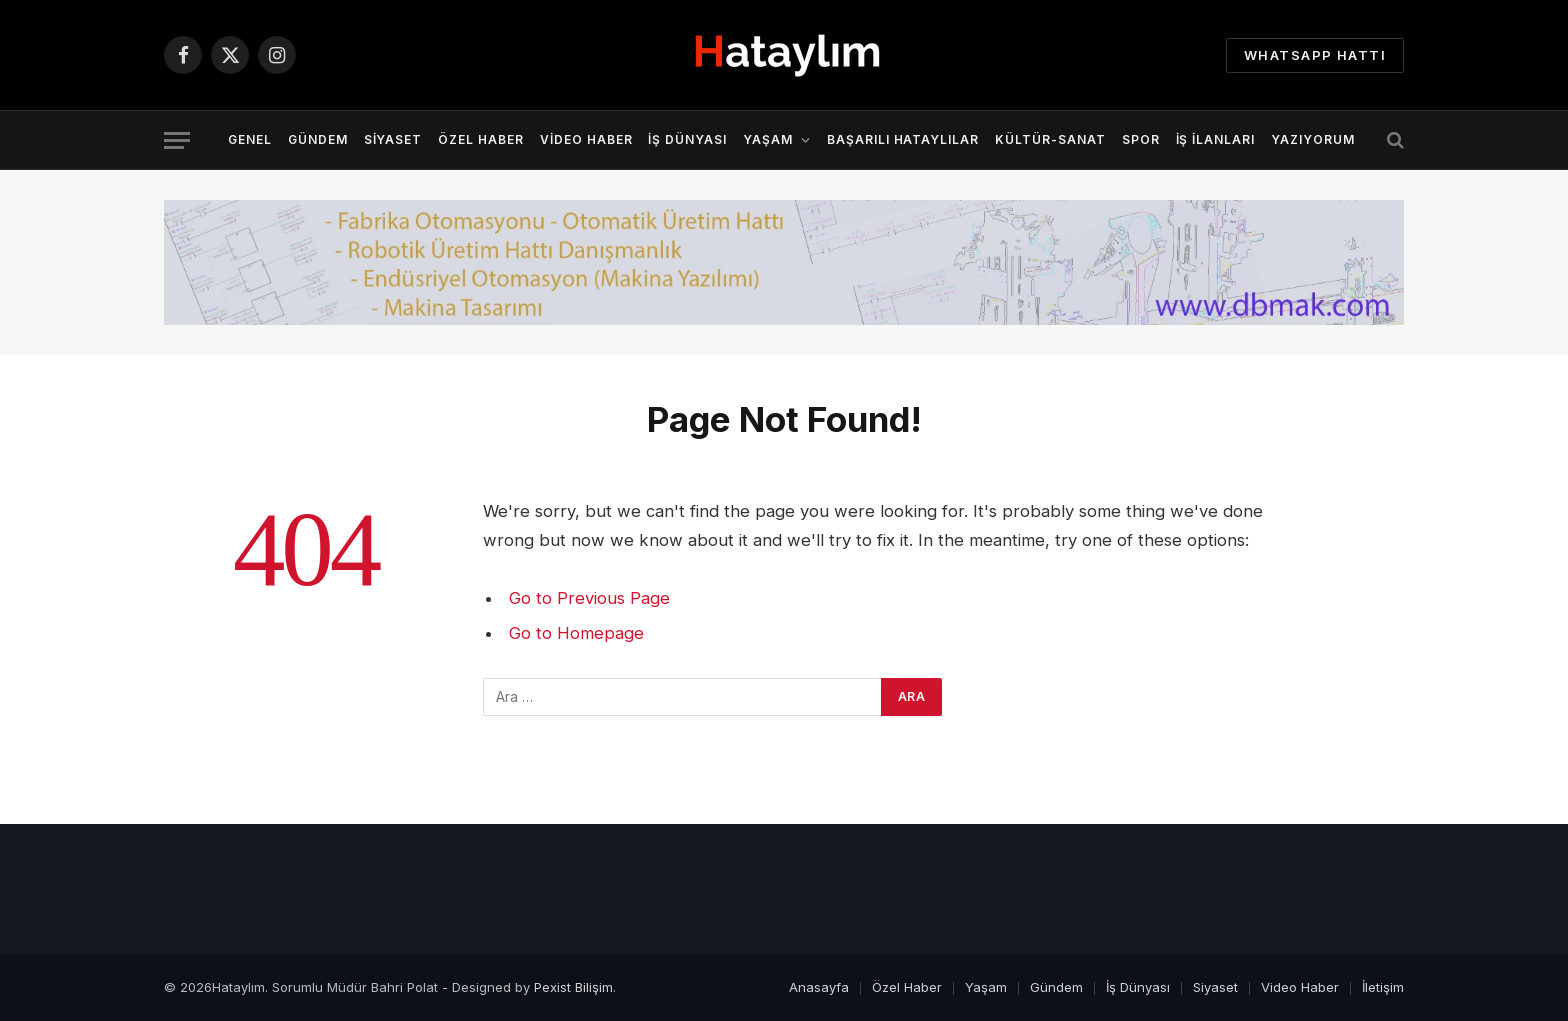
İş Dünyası (687, 139)
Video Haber (586, 139)
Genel (250, 139)
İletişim (1383, 987)
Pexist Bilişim (573, 987)
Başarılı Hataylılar (903, 139)
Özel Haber (481, 139)
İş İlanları (1216, 139)
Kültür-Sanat (1050, 139)
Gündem (318, 139)
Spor (1141, 139)
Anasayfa (819, 987)
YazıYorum (1313, 139)
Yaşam (768, 139)
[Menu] (177, 140)
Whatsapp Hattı (1315, 55)
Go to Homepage (576, 633)
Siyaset (393, 139)
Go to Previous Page (589, 598)
